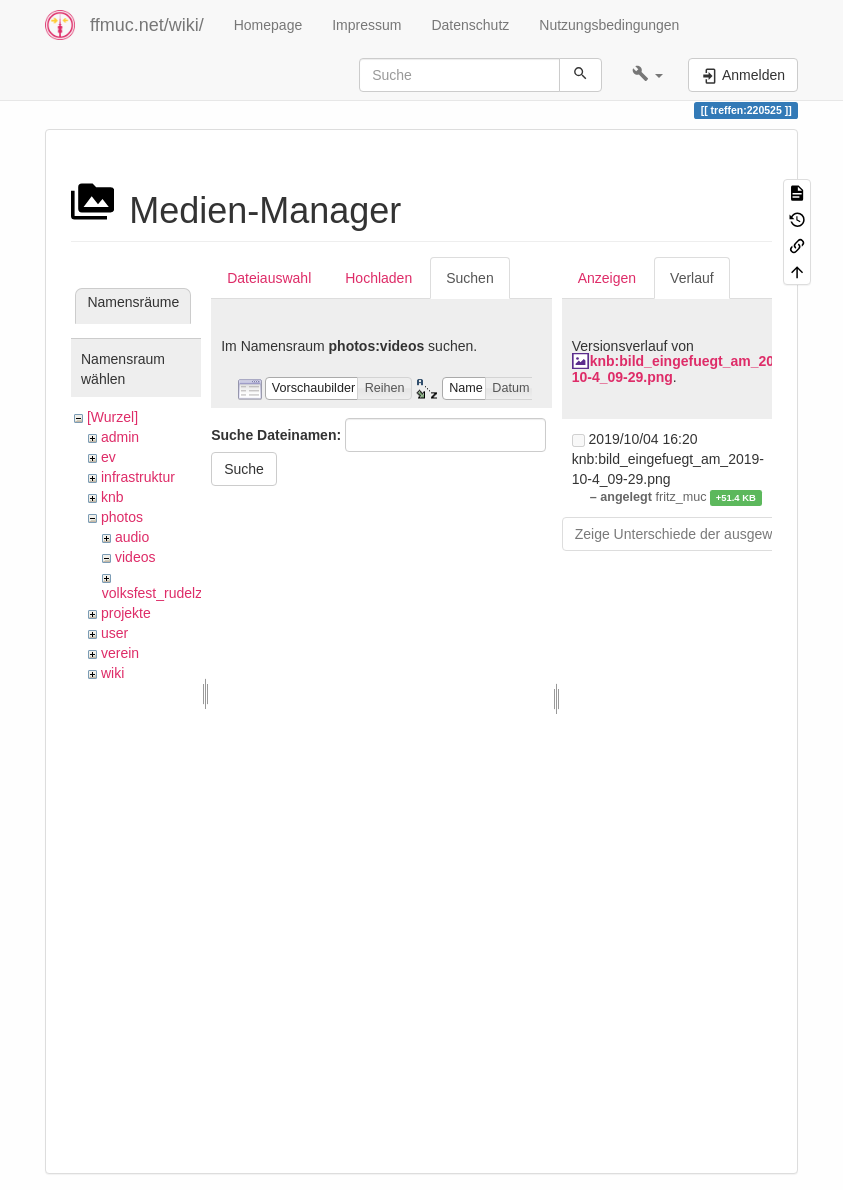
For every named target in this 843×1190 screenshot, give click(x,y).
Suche (244, 469)
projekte (126, 613)
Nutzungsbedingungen (609, 25)
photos (122, 517)
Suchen (469, 278)
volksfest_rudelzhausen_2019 (194, 593)
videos (135, 557)
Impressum (366, 25)
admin (120, 437)
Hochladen (378, 278)
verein (120, 653)
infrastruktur (138, 477)
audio (132, 537)
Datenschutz (470, 25)
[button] (647, 75)
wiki (112, 673)
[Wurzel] (112, 417)
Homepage (268, 25)
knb (112, 497)
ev (108, 457)
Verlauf (692, 278)
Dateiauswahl (269, 278)
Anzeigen (607, 278)
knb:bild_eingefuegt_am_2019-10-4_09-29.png (683, 368)
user (114, 633)
